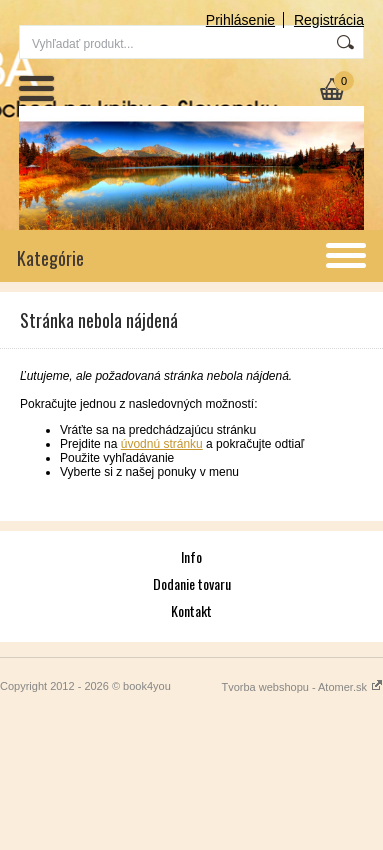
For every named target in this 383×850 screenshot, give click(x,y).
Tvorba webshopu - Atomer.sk (302, 687)
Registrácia (329, 20)
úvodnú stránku (162, 444)
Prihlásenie (240, 20)
